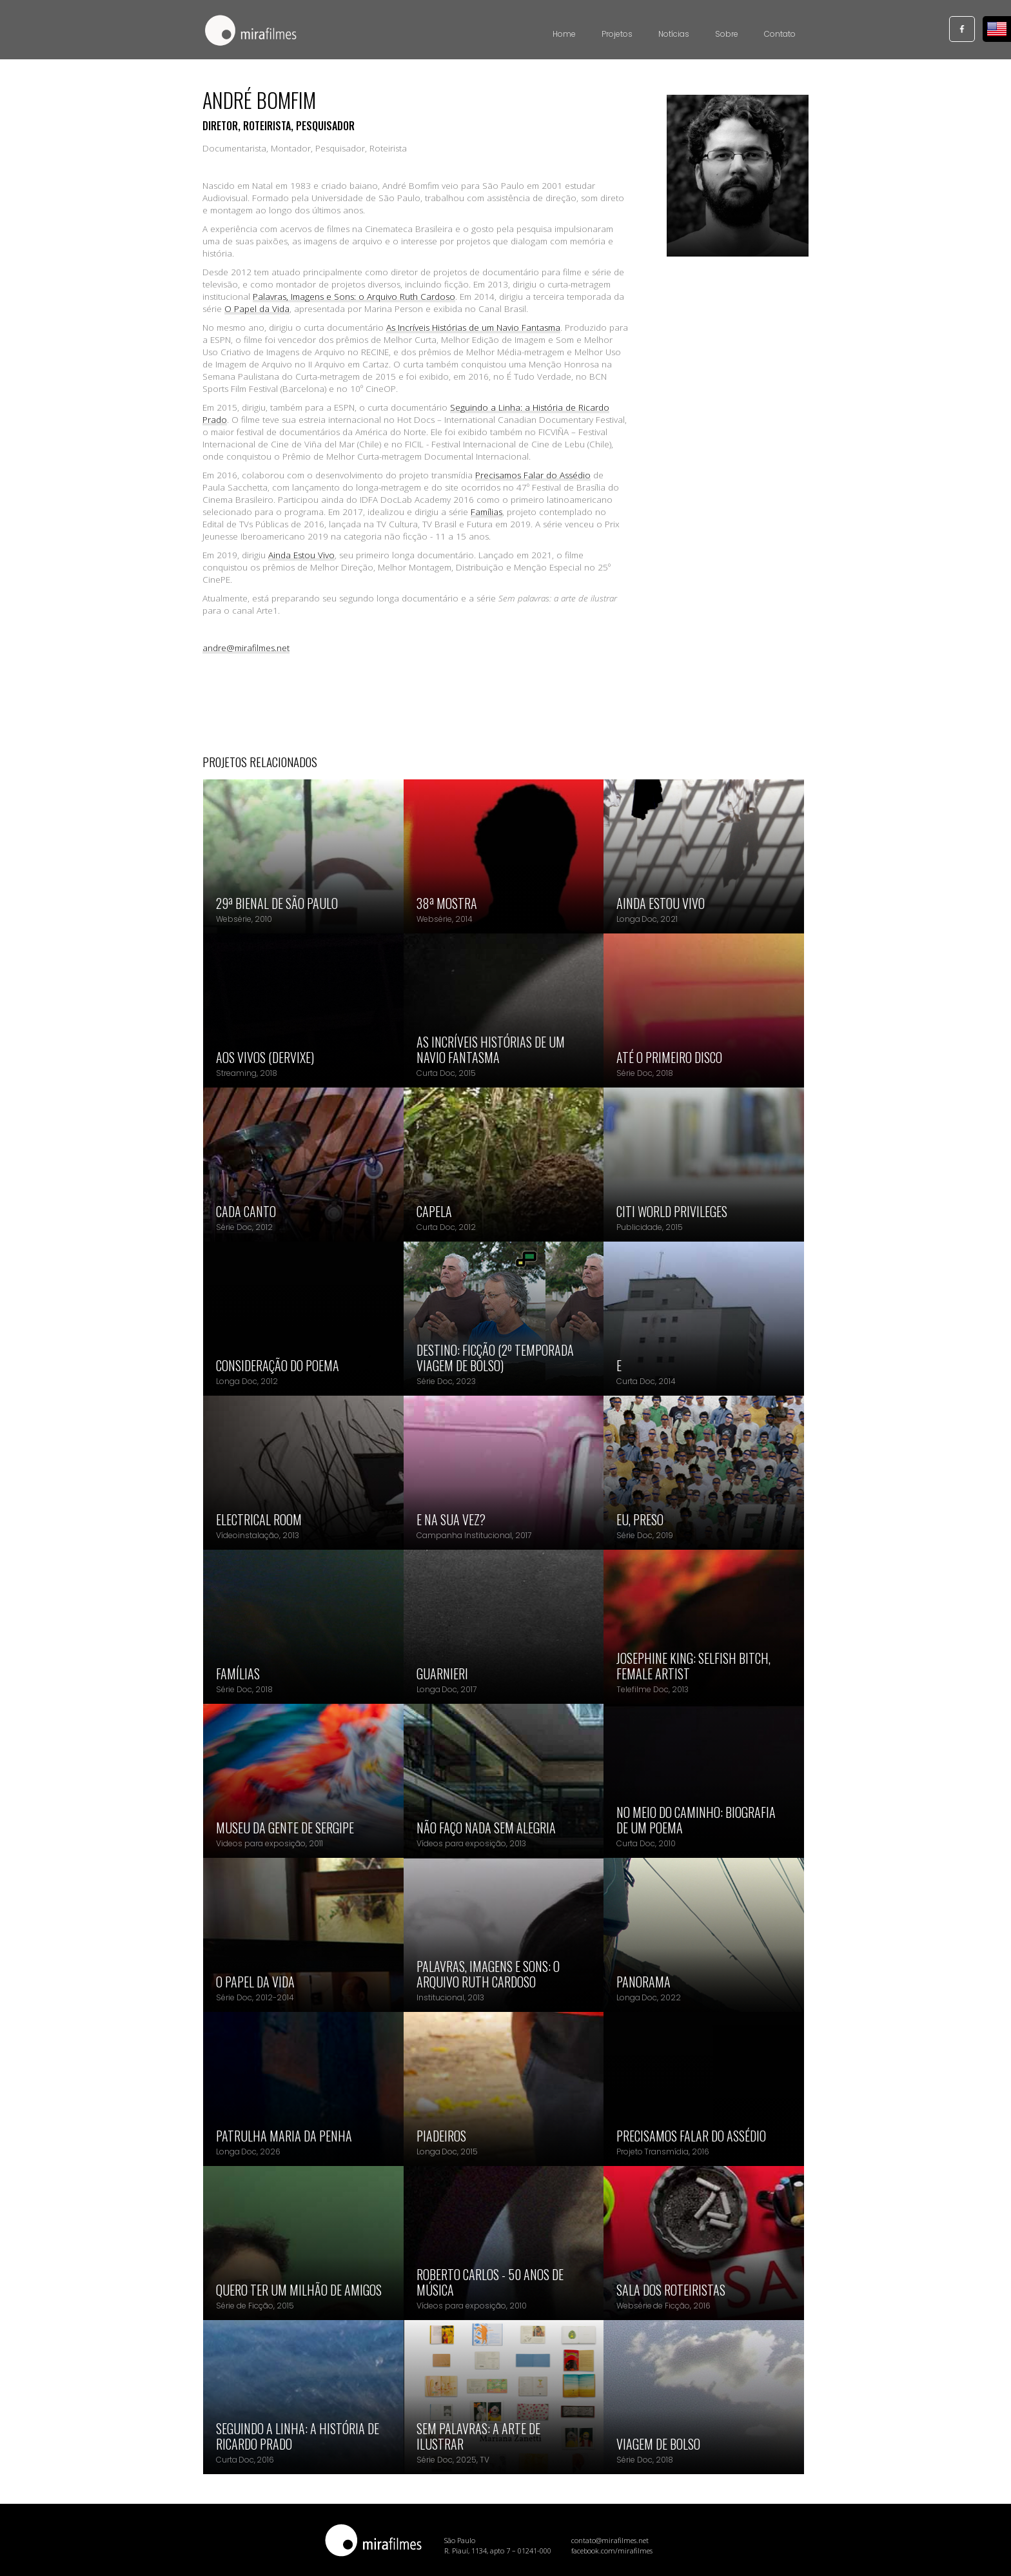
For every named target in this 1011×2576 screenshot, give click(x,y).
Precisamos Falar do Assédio (533, 475)
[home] (250, 31)
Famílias (486, 512)
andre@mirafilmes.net (246, 648)
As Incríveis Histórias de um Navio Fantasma (473, 327)
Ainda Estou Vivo (301, 555)
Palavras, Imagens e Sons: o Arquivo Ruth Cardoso (354, 296)
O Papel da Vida (257, 309)
